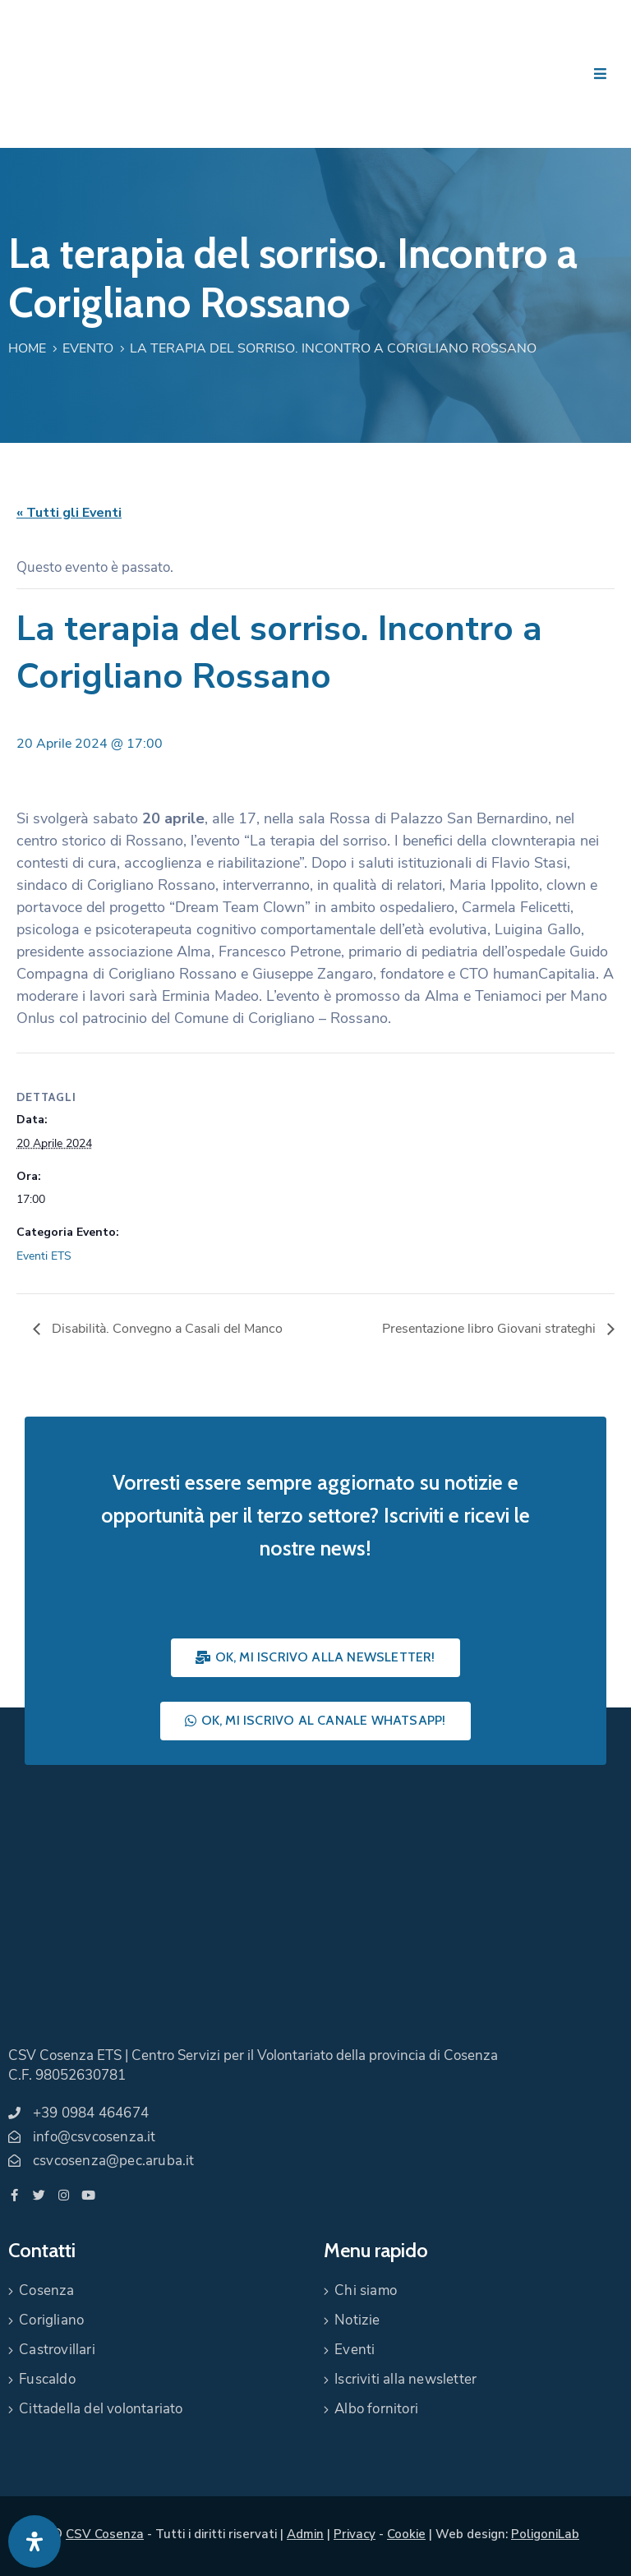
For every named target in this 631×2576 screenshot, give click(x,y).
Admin (305, 2534)
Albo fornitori (376, 2408)
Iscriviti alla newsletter (405, 2379)
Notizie (357, 2320)
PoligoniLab (545, 2534)
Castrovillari (57, 2349)
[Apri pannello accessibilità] (34, 2541)
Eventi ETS (43, 1256)
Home (27, 348)
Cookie (406, 2534)
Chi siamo (365, 2290)
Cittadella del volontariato (100, 2408)
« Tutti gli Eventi (69, 513)
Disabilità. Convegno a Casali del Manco (165, 1329)
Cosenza (46, 2290)
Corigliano (51, 2320)
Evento (87, 348)
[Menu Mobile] (600, 74)
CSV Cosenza (105, 2534)
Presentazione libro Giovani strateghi (490, 1329)
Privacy (354, 2534)
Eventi (354, 2349)
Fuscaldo (47, 2379)
